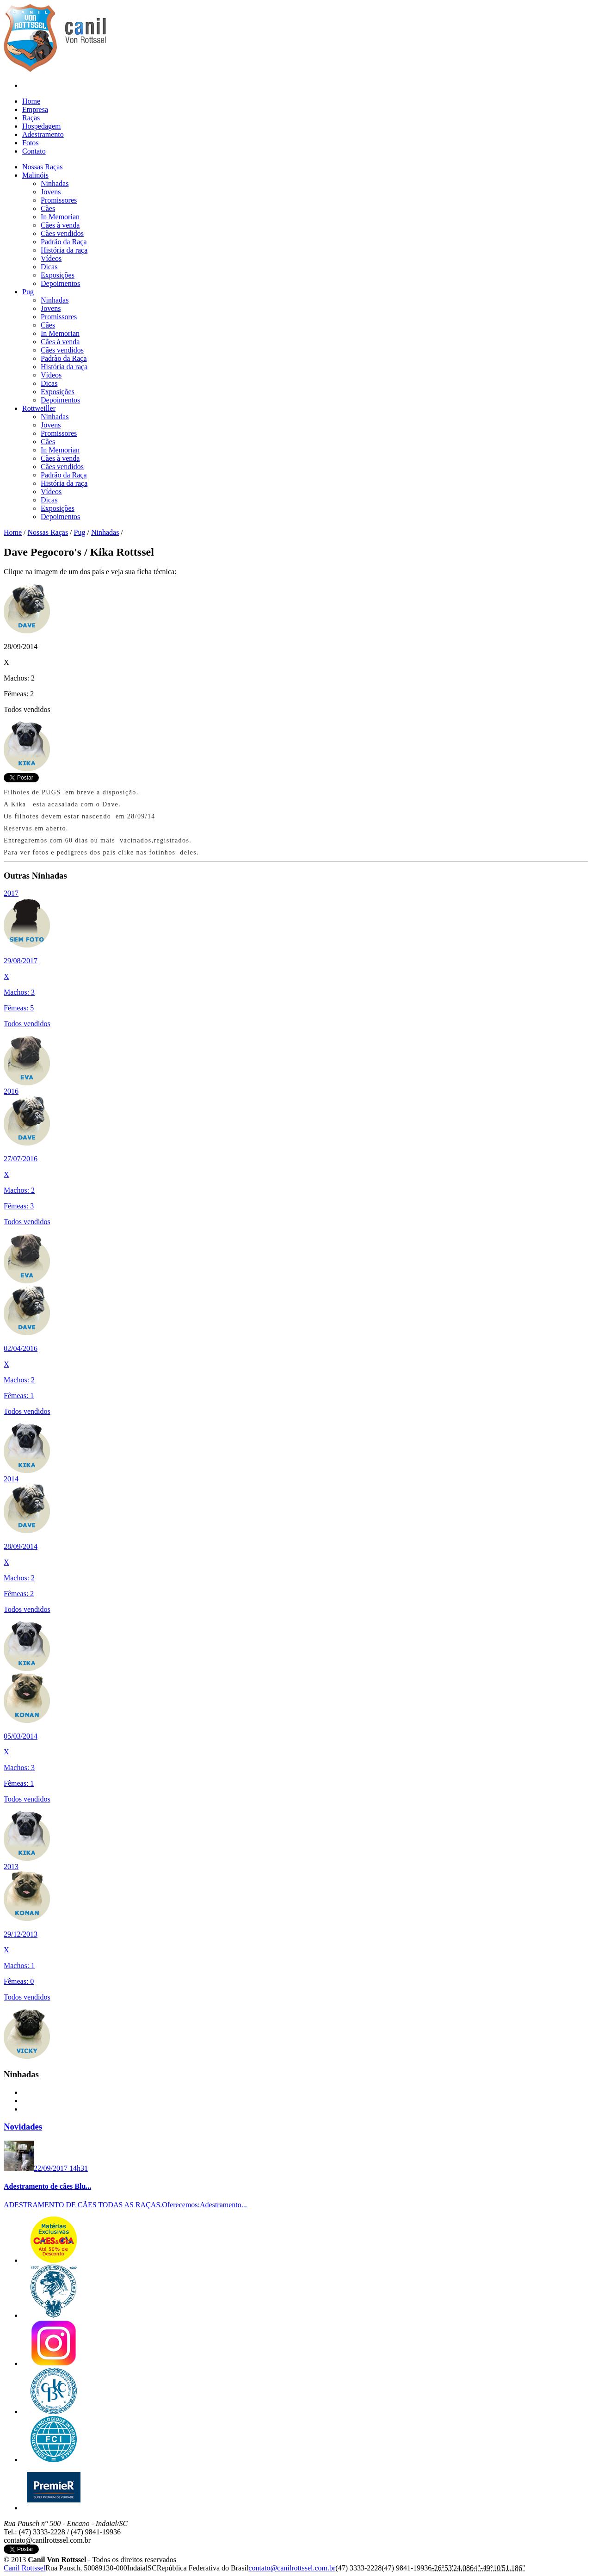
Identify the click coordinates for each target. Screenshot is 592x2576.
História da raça (64, 250)
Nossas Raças (48, 532)
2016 (11, 1091)
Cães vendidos (62, 233)
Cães (48, 208)
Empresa (35, 109)
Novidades (23, 2126)
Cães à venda (60, 225)
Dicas (49, 267)
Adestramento (43, 134)
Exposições (57, 275)
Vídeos (51, 258)
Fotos (30, 143)
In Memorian (60, 217)
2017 (11, 893)
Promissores (59, 200)
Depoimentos (60, 283)
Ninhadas (54, 183)
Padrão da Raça (64, 242)
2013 (11, 1866)
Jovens (51, 192)
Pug (80, 532)
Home (31, 101)
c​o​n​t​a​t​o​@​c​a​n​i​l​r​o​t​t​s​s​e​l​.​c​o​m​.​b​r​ (291, 2568)
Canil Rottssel (24, 2568)
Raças (31, 118)
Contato (34, 151)
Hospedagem (41, 126)
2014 (11, 1479)
